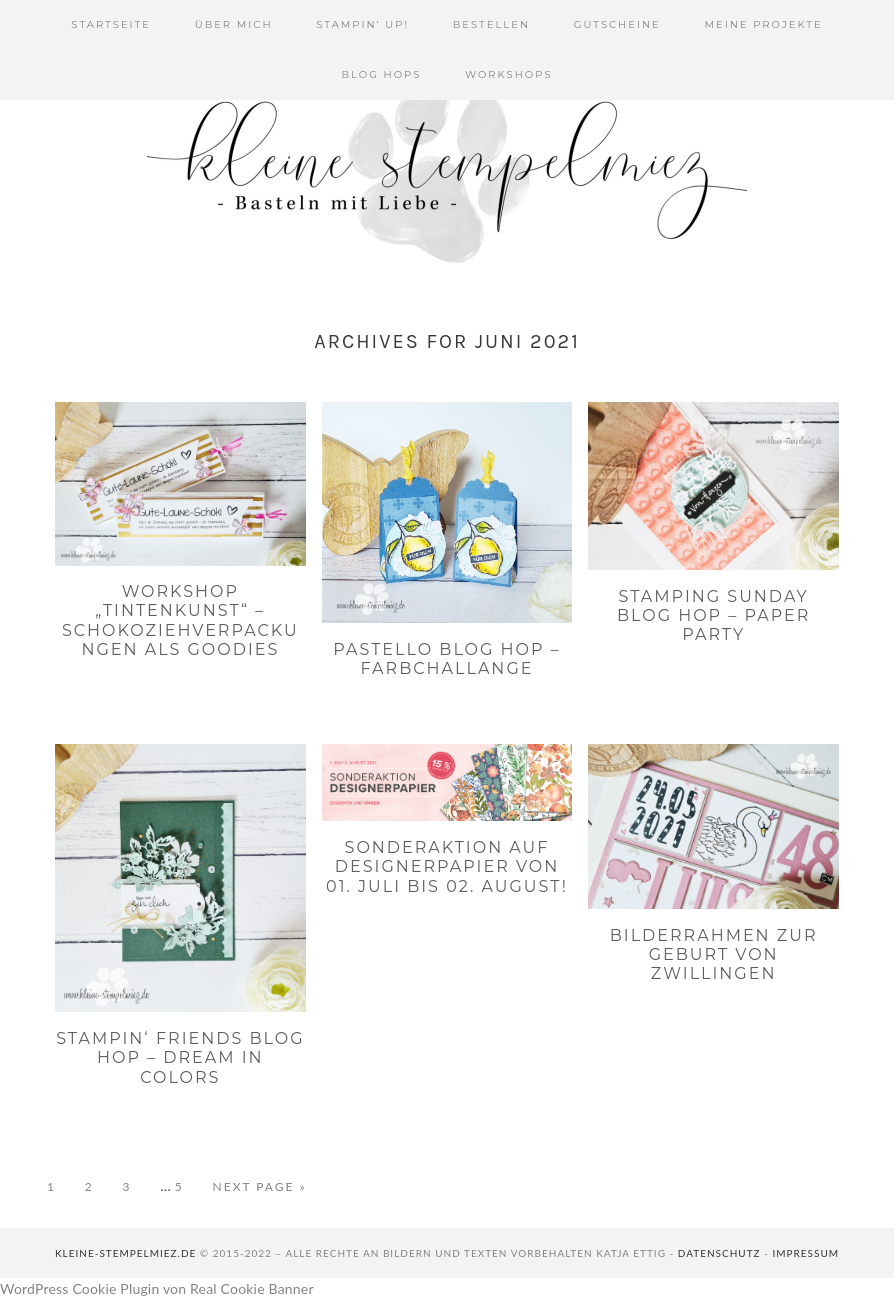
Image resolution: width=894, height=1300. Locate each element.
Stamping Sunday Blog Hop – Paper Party (713, 615)
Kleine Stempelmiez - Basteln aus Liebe (447, 170)
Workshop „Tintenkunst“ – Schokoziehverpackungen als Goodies (180, 620)
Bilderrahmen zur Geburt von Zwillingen (714, 954)
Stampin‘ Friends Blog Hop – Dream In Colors (180, 1057)
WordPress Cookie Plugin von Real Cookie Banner (157, 1288)
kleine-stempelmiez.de (125, 1253)
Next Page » (260, 1187)
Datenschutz (719, 1253)
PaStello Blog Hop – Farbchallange (446, 659)
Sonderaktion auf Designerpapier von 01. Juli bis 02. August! (447, 866)
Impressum (805, 1253)
